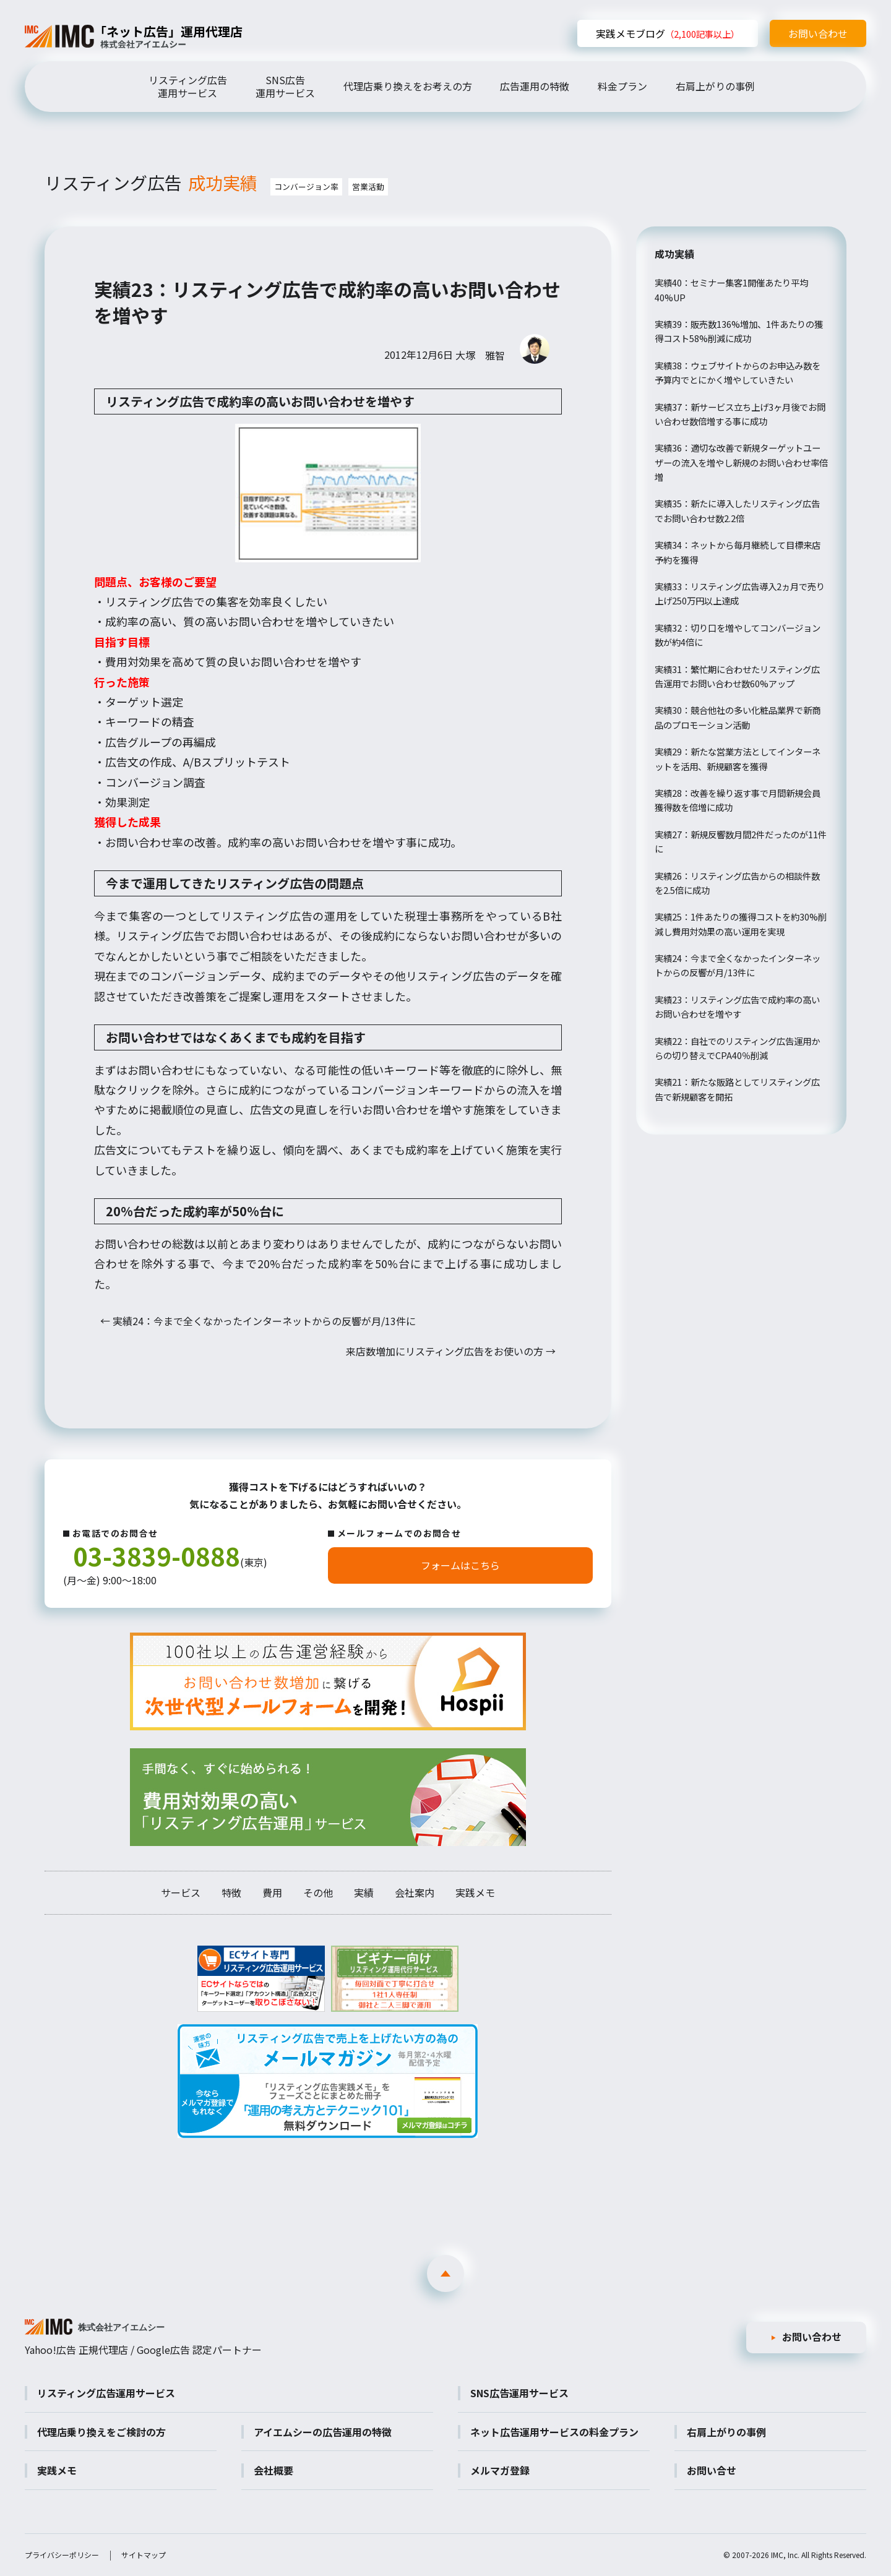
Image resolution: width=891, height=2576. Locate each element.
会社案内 (414, 1892)
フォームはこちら (460, 1565)
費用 (272, 1892)
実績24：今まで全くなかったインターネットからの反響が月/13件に (258, 1320)
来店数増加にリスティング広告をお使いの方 (451, 1351)
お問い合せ (711, 2470)
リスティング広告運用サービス (187, 86)
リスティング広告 (156, 182)
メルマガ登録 (500, 2470)
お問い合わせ (818, 33)
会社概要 (273, 2470)
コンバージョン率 (306, 186)
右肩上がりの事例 (715, 86)
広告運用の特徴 (534, 86)
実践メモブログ (667, 33)
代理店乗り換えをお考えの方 (407, 86)
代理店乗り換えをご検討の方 (101, 2432)
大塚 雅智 (480, 355)
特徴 (231, 1892)
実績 (364, 1892)
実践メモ (475, 1892)
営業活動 (368, 186)
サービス (180, 1892)
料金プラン (622, 86)
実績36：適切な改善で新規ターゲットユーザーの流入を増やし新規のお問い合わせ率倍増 (741, 462)
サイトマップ (143, 2554)
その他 (318, 1892)
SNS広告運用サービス (285, 86)
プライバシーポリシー (62, 2554)
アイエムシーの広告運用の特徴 (323, 2432)
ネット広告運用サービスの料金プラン (554, 2432)
